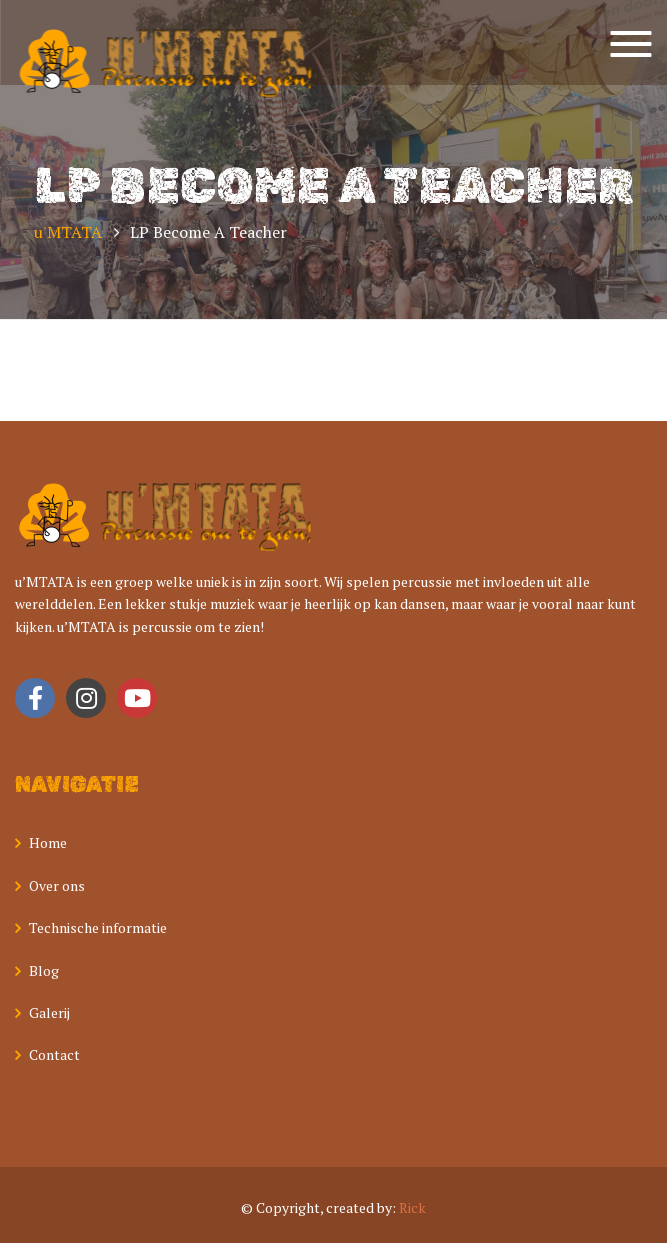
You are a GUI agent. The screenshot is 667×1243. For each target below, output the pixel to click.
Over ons (57, 885)
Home (48, 842)
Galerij (49, 1012)
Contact (54, 1054)
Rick (412, 1207)
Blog (44, 970)
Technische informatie (98, 927)
